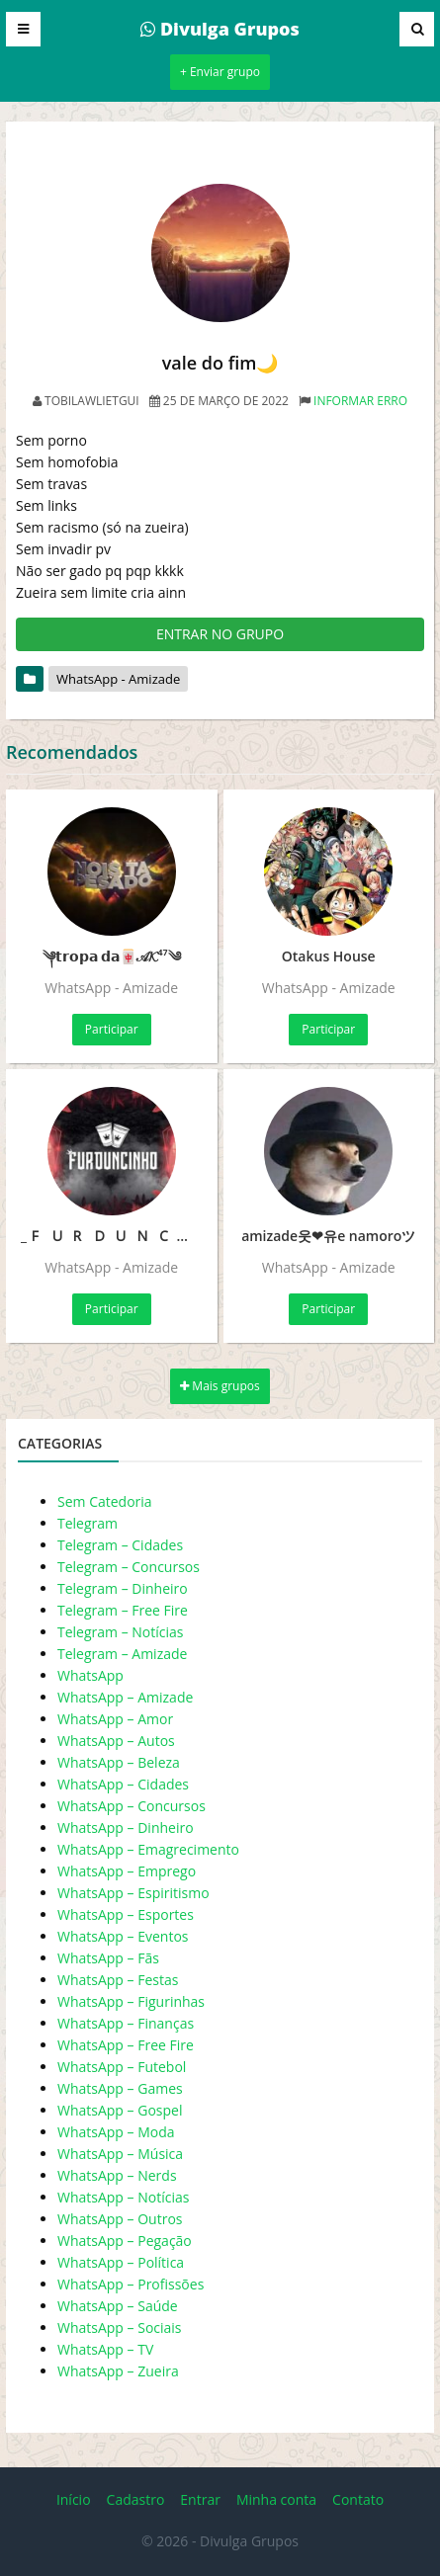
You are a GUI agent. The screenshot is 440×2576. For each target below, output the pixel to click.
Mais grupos (220, 1385)
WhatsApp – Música (120, 2153)
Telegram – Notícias (120, 1631)
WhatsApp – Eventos (123, 1936)
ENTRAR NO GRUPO (220, 633)
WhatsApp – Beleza (118, 1762)
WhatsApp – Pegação (124, 2240)
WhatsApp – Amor (115, 1718)
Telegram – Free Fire (122, 1610)
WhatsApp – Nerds (117, 2175)
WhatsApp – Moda (116, 2131)
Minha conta (276, 2499)
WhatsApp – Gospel (119, 2110)
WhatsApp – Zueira (118, 2371)
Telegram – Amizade (122, 1653)
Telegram (87, 1523)
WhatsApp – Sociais (119, 2327)
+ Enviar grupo (220, 71)
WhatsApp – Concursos (131, 1805)
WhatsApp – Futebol (121, 2066)
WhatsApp (90, 1675)
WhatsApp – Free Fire (125, 2045)
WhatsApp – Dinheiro (125, 1827)
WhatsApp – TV (105, 2349)
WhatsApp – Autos (116, 1740)
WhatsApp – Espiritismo (133, 1892)
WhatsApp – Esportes (125, 1914)
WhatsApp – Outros (120, 2218)
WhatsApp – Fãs (108, 1958)
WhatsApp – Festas (117, 1979)
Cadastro (136, 2499)
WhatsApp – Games (120, 2088)
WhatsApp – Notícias (123, 2197)
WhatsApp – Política (120, 2262)
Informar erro (360, 400)
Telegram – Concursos (128, 1566)
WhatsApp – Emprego (126, 1871)
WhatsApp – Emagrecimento (148, 1849)
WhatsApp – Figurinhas (131, 2001)
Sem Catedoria (104, 1501)
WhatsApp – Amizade (125, 1697)
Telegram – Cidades (120, 1545)
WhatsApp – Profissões (130, 2284)
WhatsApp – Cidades (123, 1784)
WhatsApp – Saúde (117, 2305)
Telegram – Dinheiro (122, 1588)
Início (73, 2499)
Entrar (200, 2499)
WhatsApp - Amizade (118, 679)
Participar (111, 1029)
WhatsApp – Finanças (125, 2023)
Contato (358, 2499)
